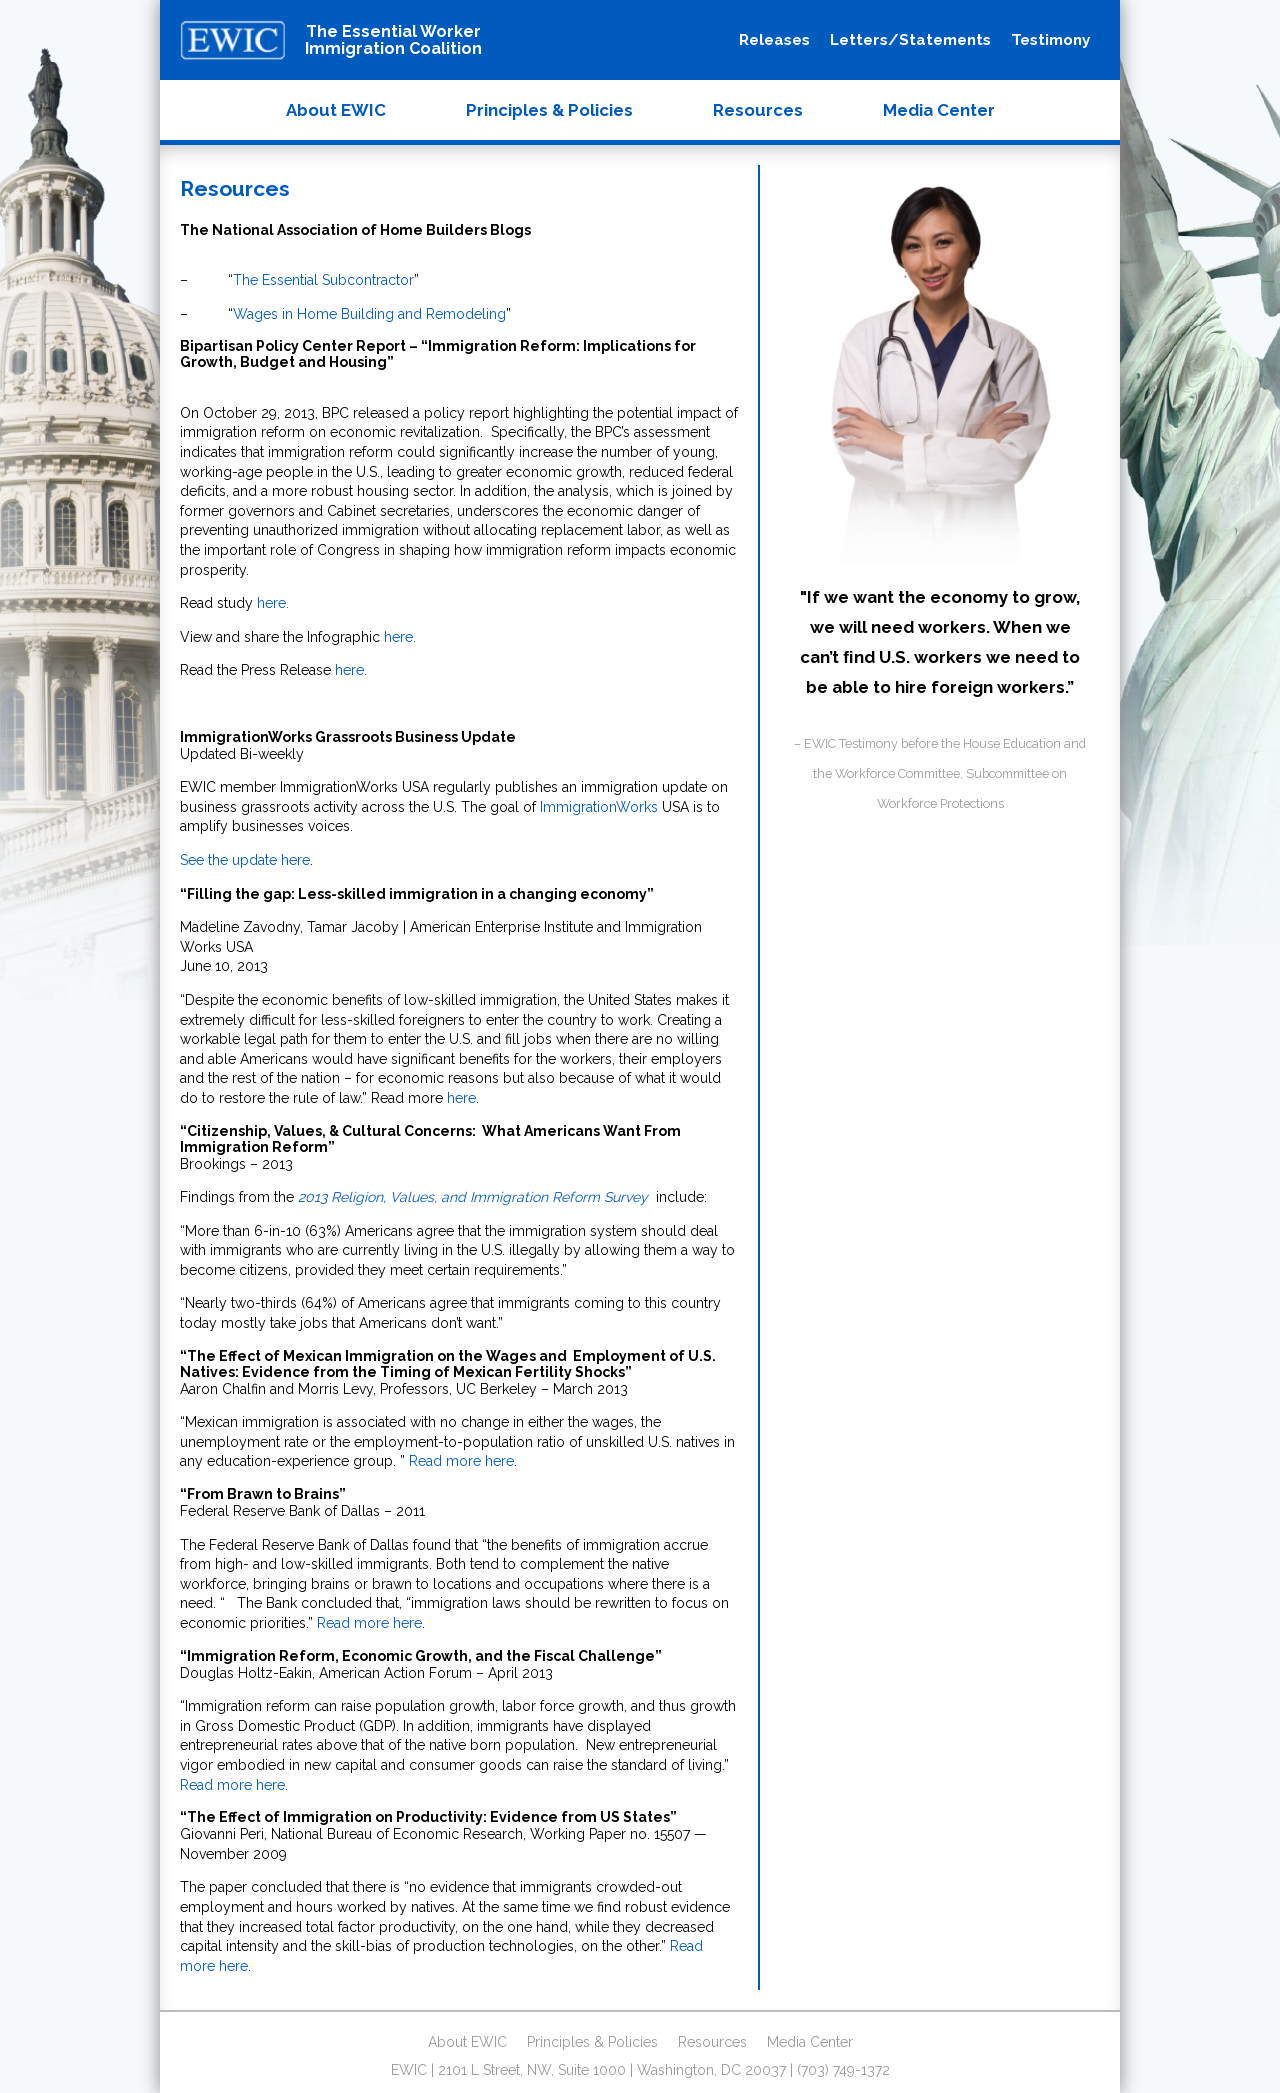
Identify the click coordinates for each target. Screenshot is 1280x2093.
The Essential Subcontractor (323, 280)
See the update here (245, 860)
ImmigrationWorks (599, 807)
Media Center (939, 110)
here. (273, 603)
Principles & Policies (549, 110)
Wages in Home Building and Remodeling (369, 314)
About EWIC (336, 110)
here (461, 1098)
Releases (774, 40)
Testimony (1050, 40)
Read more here (461, 1461)
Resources (758, 110)
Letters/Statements (910, 40)
